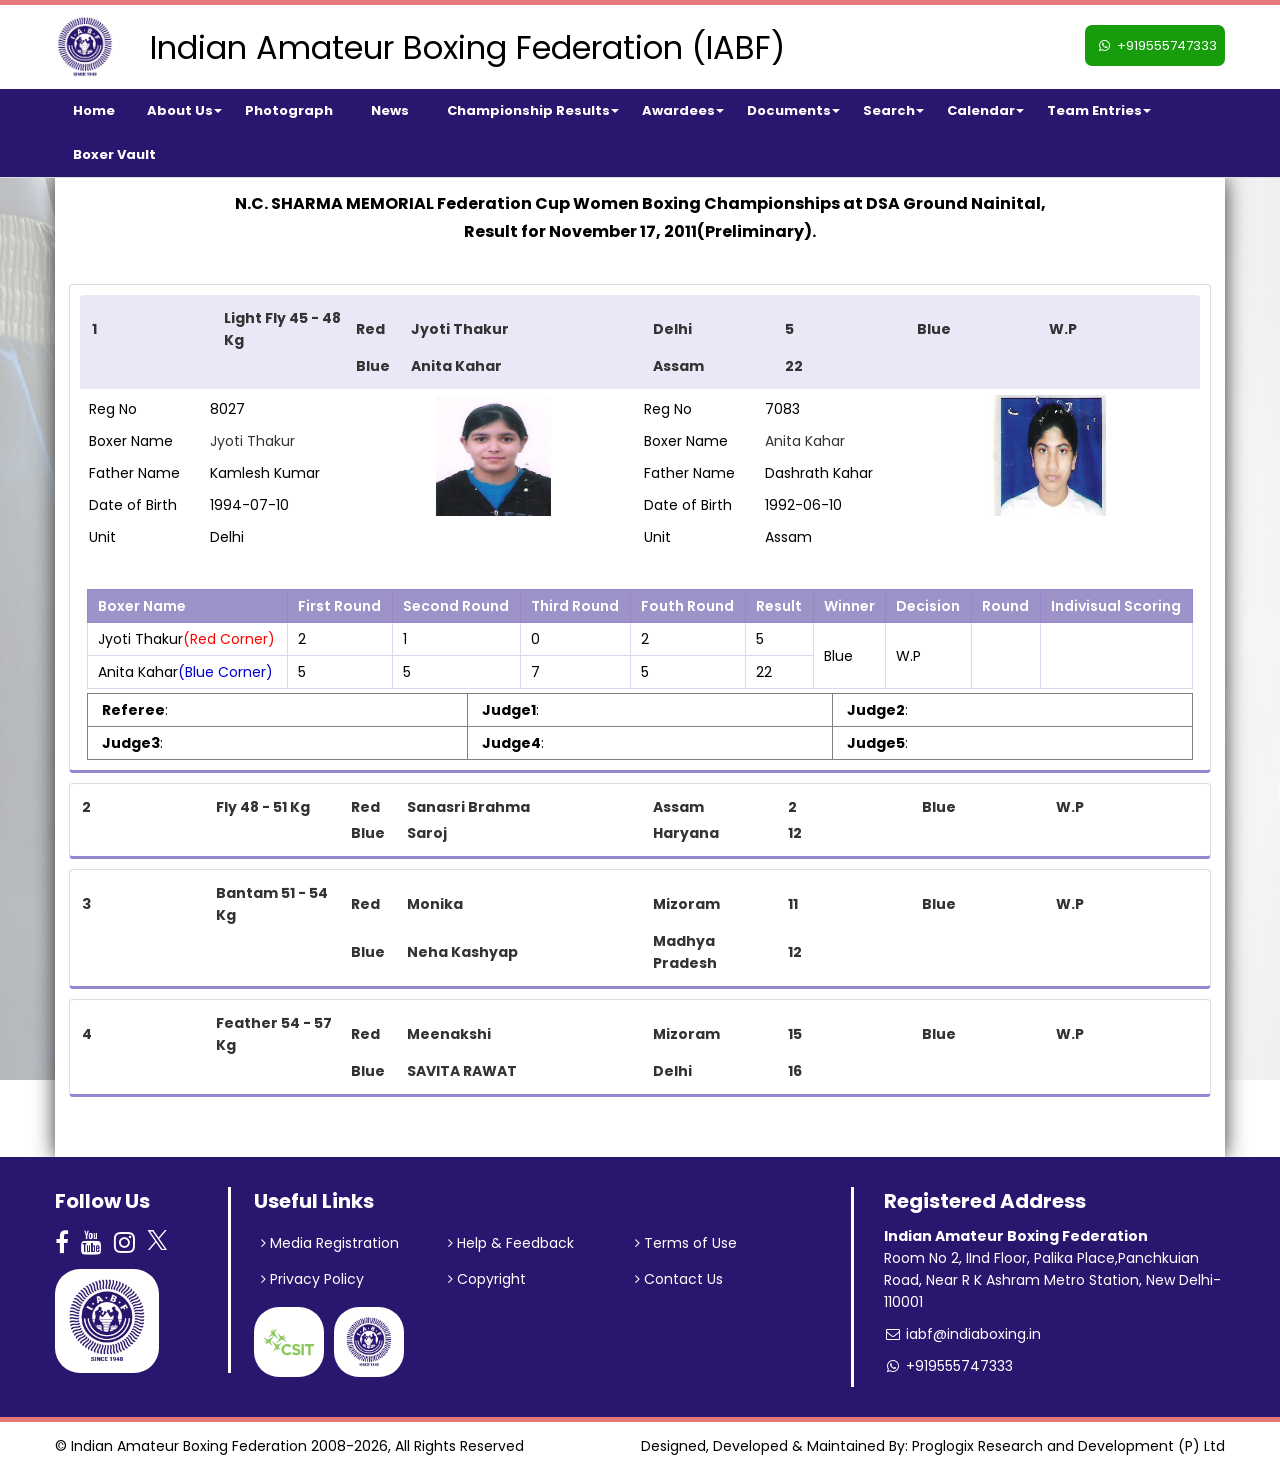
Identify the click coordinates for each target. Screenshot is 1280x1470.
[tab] (640, 342)
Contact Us (679, 1279)
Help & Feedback (511, 1243)
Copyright (487, 1279)
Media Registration (330, 1243)
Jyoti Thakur (252, 441)
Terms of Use (686, 1243)
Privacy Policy (312, 1279)
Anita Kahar (805, 441)
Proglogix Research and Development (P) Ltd (1068, 1446)
